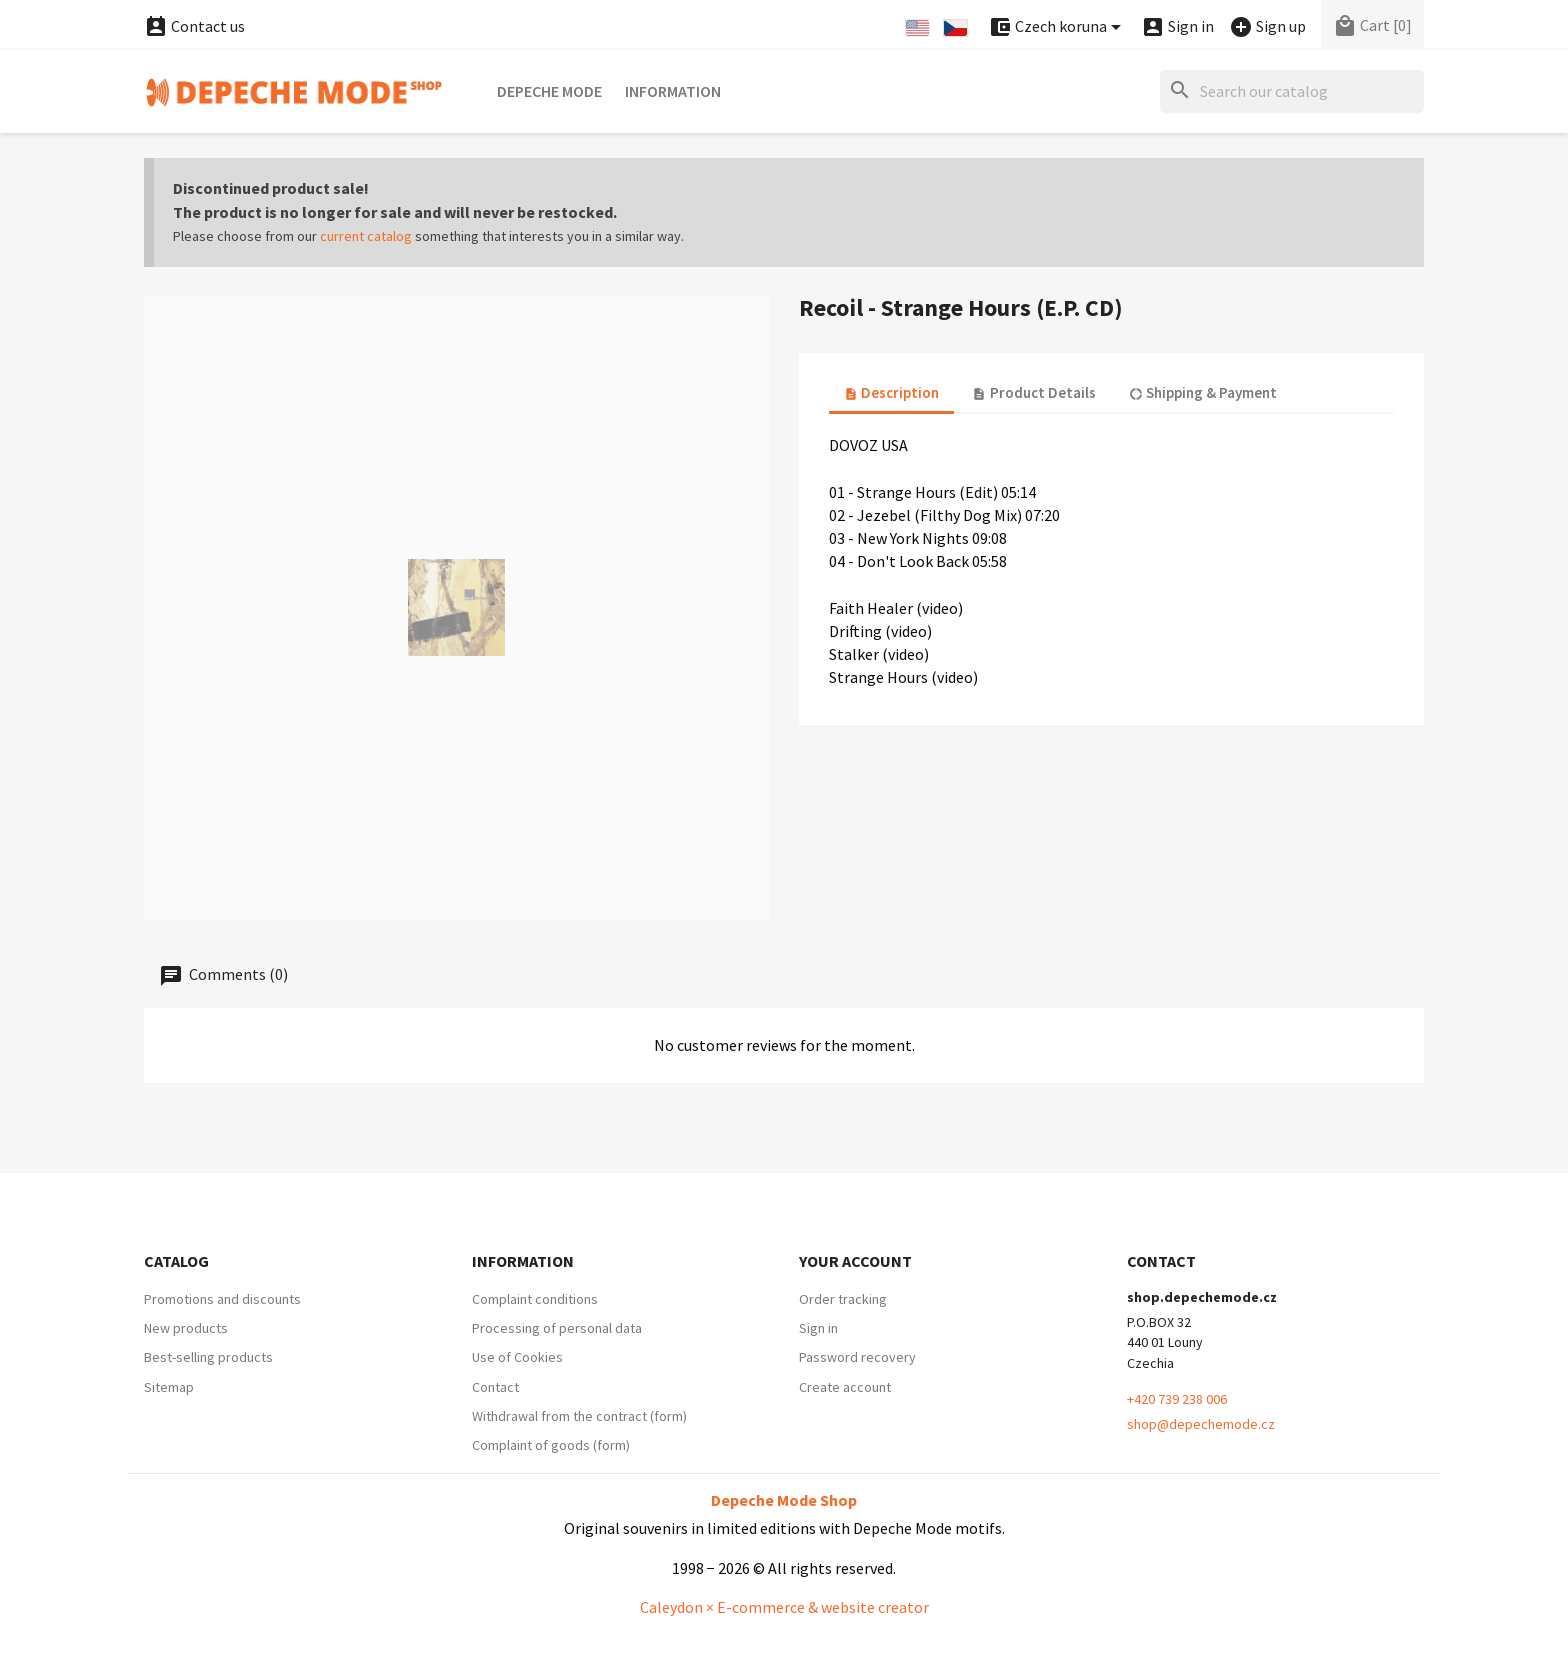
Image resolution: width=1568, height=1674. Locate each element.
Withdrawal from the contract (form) (579, 1416)
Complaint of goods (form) (551, 1445)
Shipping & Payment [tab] (1203, 392)
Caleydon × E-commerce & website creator (784, 1607)
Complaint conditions (535, 1299)
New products (186, 1328)
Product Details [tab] (1033, 392)
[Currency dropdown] (1058, 27)
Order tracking (843, 1299)
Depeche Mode (549, 91)
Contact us (194, 26)
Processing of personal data (557, 1328)
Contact (495, 1387)
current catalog (366, 236)
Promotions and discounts (222, 1299)
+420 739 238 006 (1177, 1399)
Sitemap (169, 1387)
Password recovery (857, 1357)
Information (673, 91)
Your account (855, 1261)
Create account (845, 1387)
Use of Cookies (517, 1357)
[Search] (1292, 91)
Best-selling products (208, 1357)
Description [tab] (891, 392)
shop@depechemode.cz (1201, 1424)
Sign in (818, 1328)
